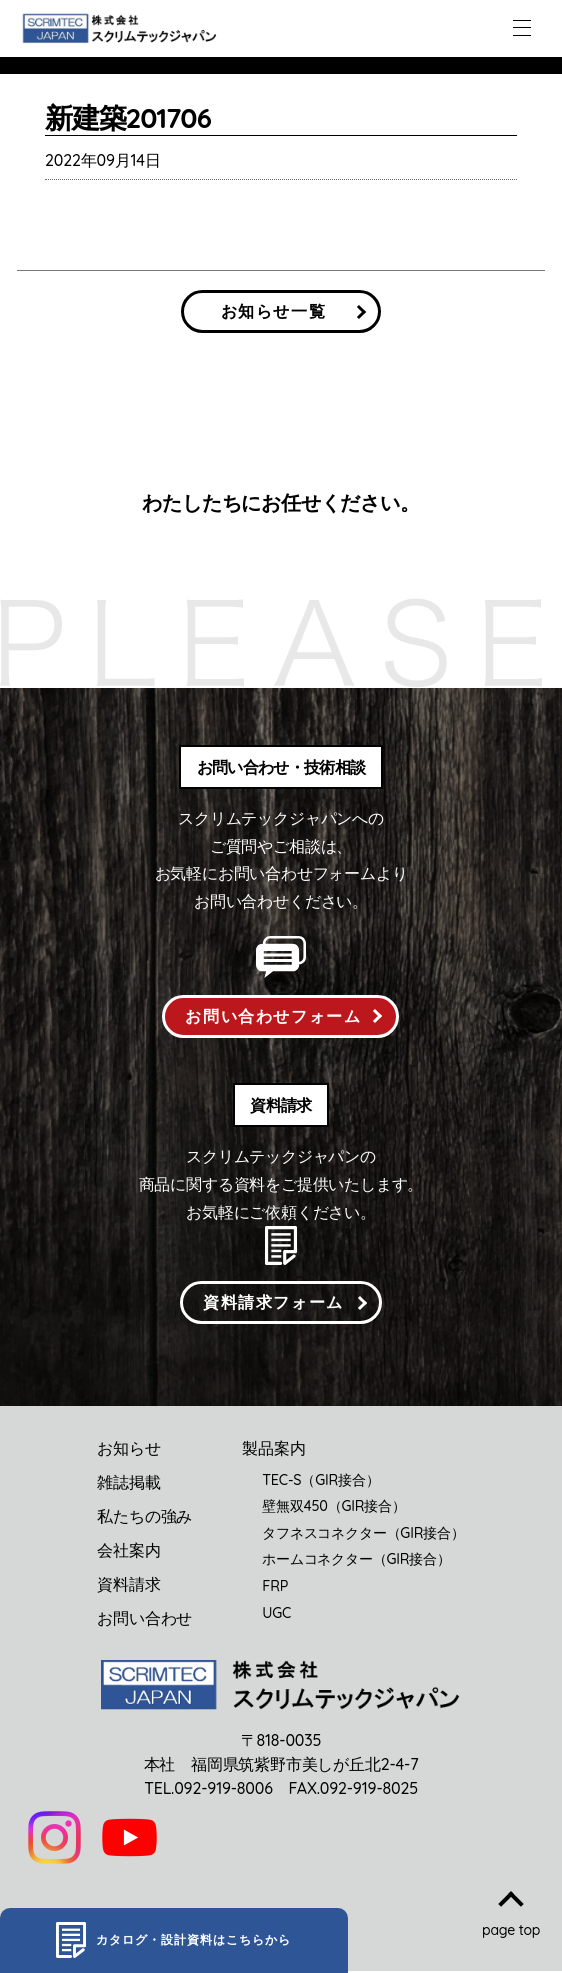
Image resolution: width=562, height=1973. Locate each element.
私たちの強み (144, 1517)
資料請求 (128, 1585)
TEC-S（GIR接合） (320, 1481)
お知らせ (128, 1449)
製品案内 (273, 1449)
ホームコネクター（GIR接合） (356, 1560)
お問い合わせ (144, 1619)
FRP (275, 1587)
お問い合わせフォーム (273, 1016)
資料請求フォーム (273, 1303)
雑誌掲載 (128, 1483)
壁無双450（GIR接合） (334, 1507)
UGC (276, 1614)
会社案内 (128, 1551)
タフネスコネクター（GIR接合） (363, 1534)
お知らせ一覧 (274, 311)
